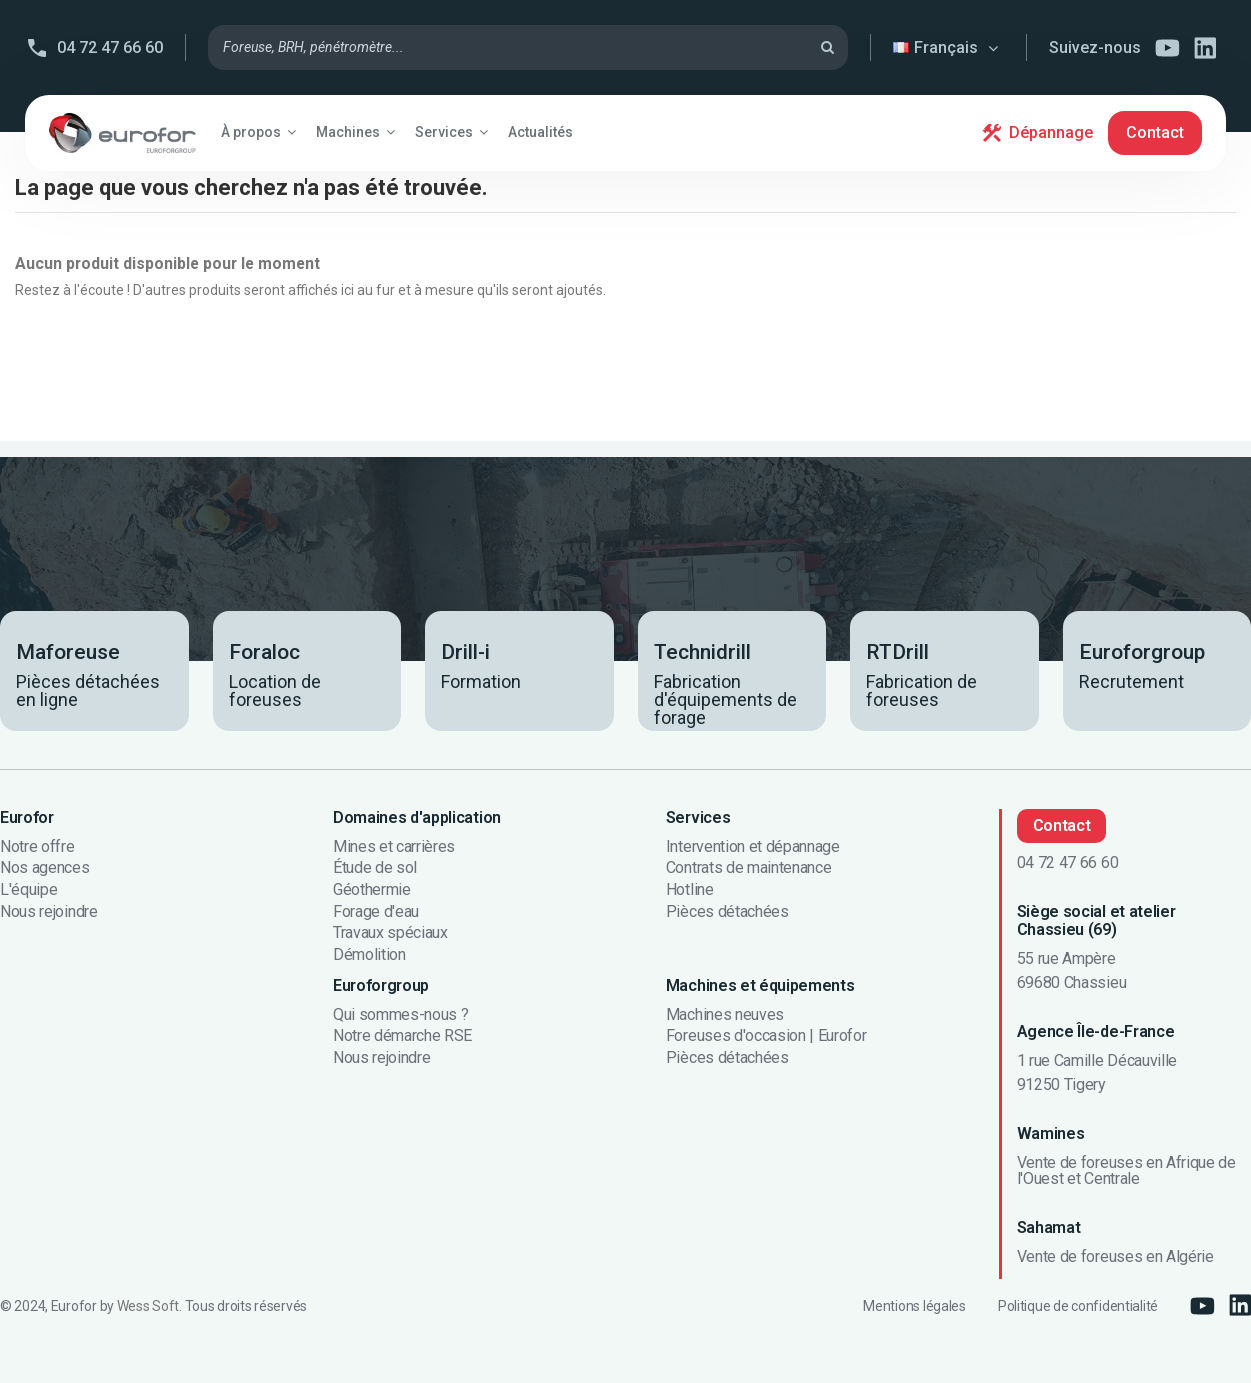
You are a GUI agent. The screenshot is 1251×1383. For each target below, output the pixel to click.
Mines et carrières (394, 847)
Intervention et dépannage (753, 847)
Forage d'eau (376, 912)
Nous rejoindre (49, 912)
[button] (258, 132)
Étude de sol (375, 868)
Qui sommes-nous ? (401, 1015)
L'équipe (28, 890)
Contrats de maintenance (749, 868)
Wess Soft (148, 1306)
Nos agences (44, 868)
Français (948, 47)
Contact (1155, 132)
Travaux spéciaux (390, 933)
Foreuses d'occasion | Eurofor (766, 1036)
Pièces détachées (727, 912)
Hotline (690, 890)
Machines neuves (725, 1015)
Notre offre (37, 847)
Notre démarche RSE (402, 1036)
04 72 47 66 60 (110, 47)
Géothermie (372, 890)
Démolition (369, 955)
